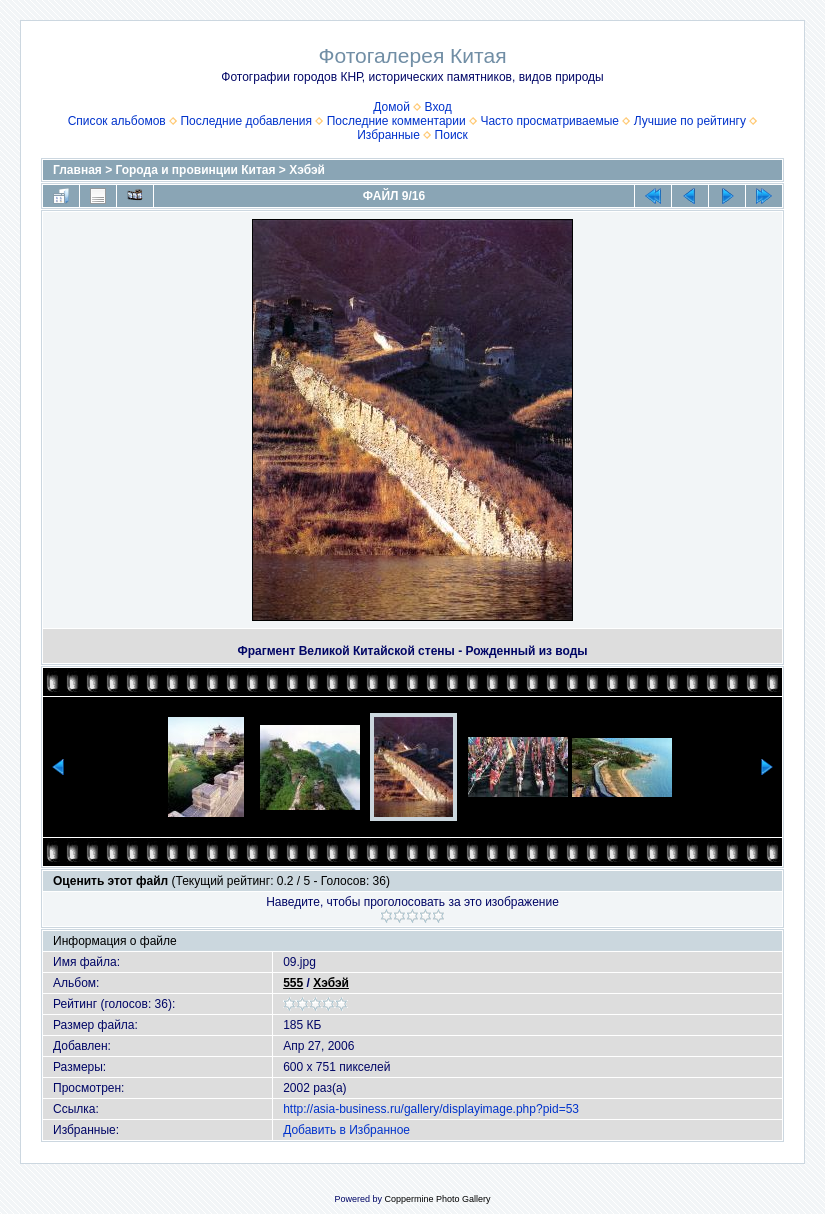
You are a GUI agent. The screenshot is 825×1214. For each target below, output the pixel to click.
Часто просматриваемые (549, 121)
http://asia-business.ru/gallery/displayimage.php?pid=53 (431, 1109)
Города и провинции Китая (196, 170)
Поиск (451, 135)
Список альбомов (117, 121)
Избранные (388, 135)
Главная (77, 170)
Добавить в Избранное (346, 1130)
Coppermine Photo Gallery (437, 1199)
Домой (391, 107)
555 (293, 983)
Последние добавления (246, 121)
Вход (438, 107)
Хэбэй (307, 170)
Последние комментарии (396, 121)
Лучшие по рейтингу (690, 121)
